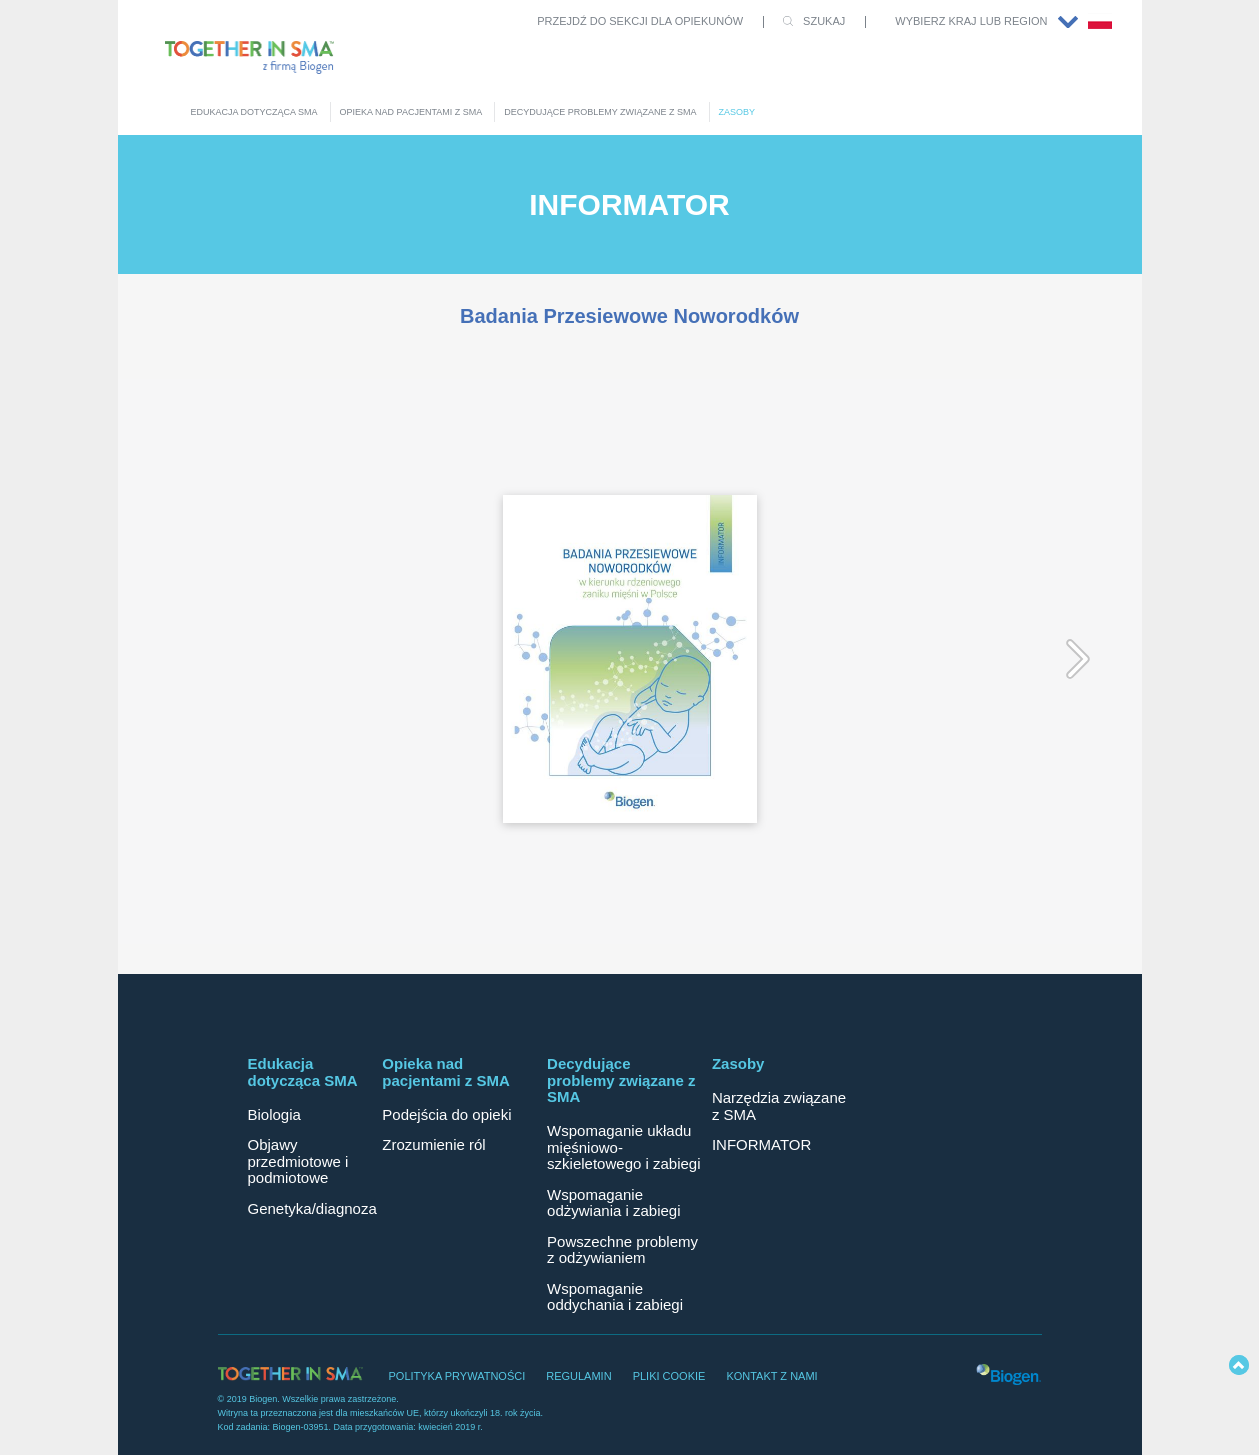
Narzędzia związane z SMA (779, 1106)
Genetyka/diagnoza (312, 1208)
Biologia (274, 1114)
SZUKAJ (824, 21)
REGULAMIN (578, 1376)
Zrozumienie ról (433, 1144)
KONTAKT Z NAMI (771, 1376)
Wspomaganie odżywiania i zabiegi (613, 1203)
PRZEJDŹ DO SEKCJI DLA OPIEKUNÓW (640, 21)
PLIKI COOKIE (669, 1376)
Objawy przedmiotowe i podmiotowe (298, 1161)
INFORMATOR (761, 1144)
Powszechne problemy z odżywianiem (622, 1250)
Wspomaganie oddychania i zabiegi (615, 1297)
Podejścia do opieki (446, 1114)
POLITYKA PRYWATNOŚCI (457, 1376)
